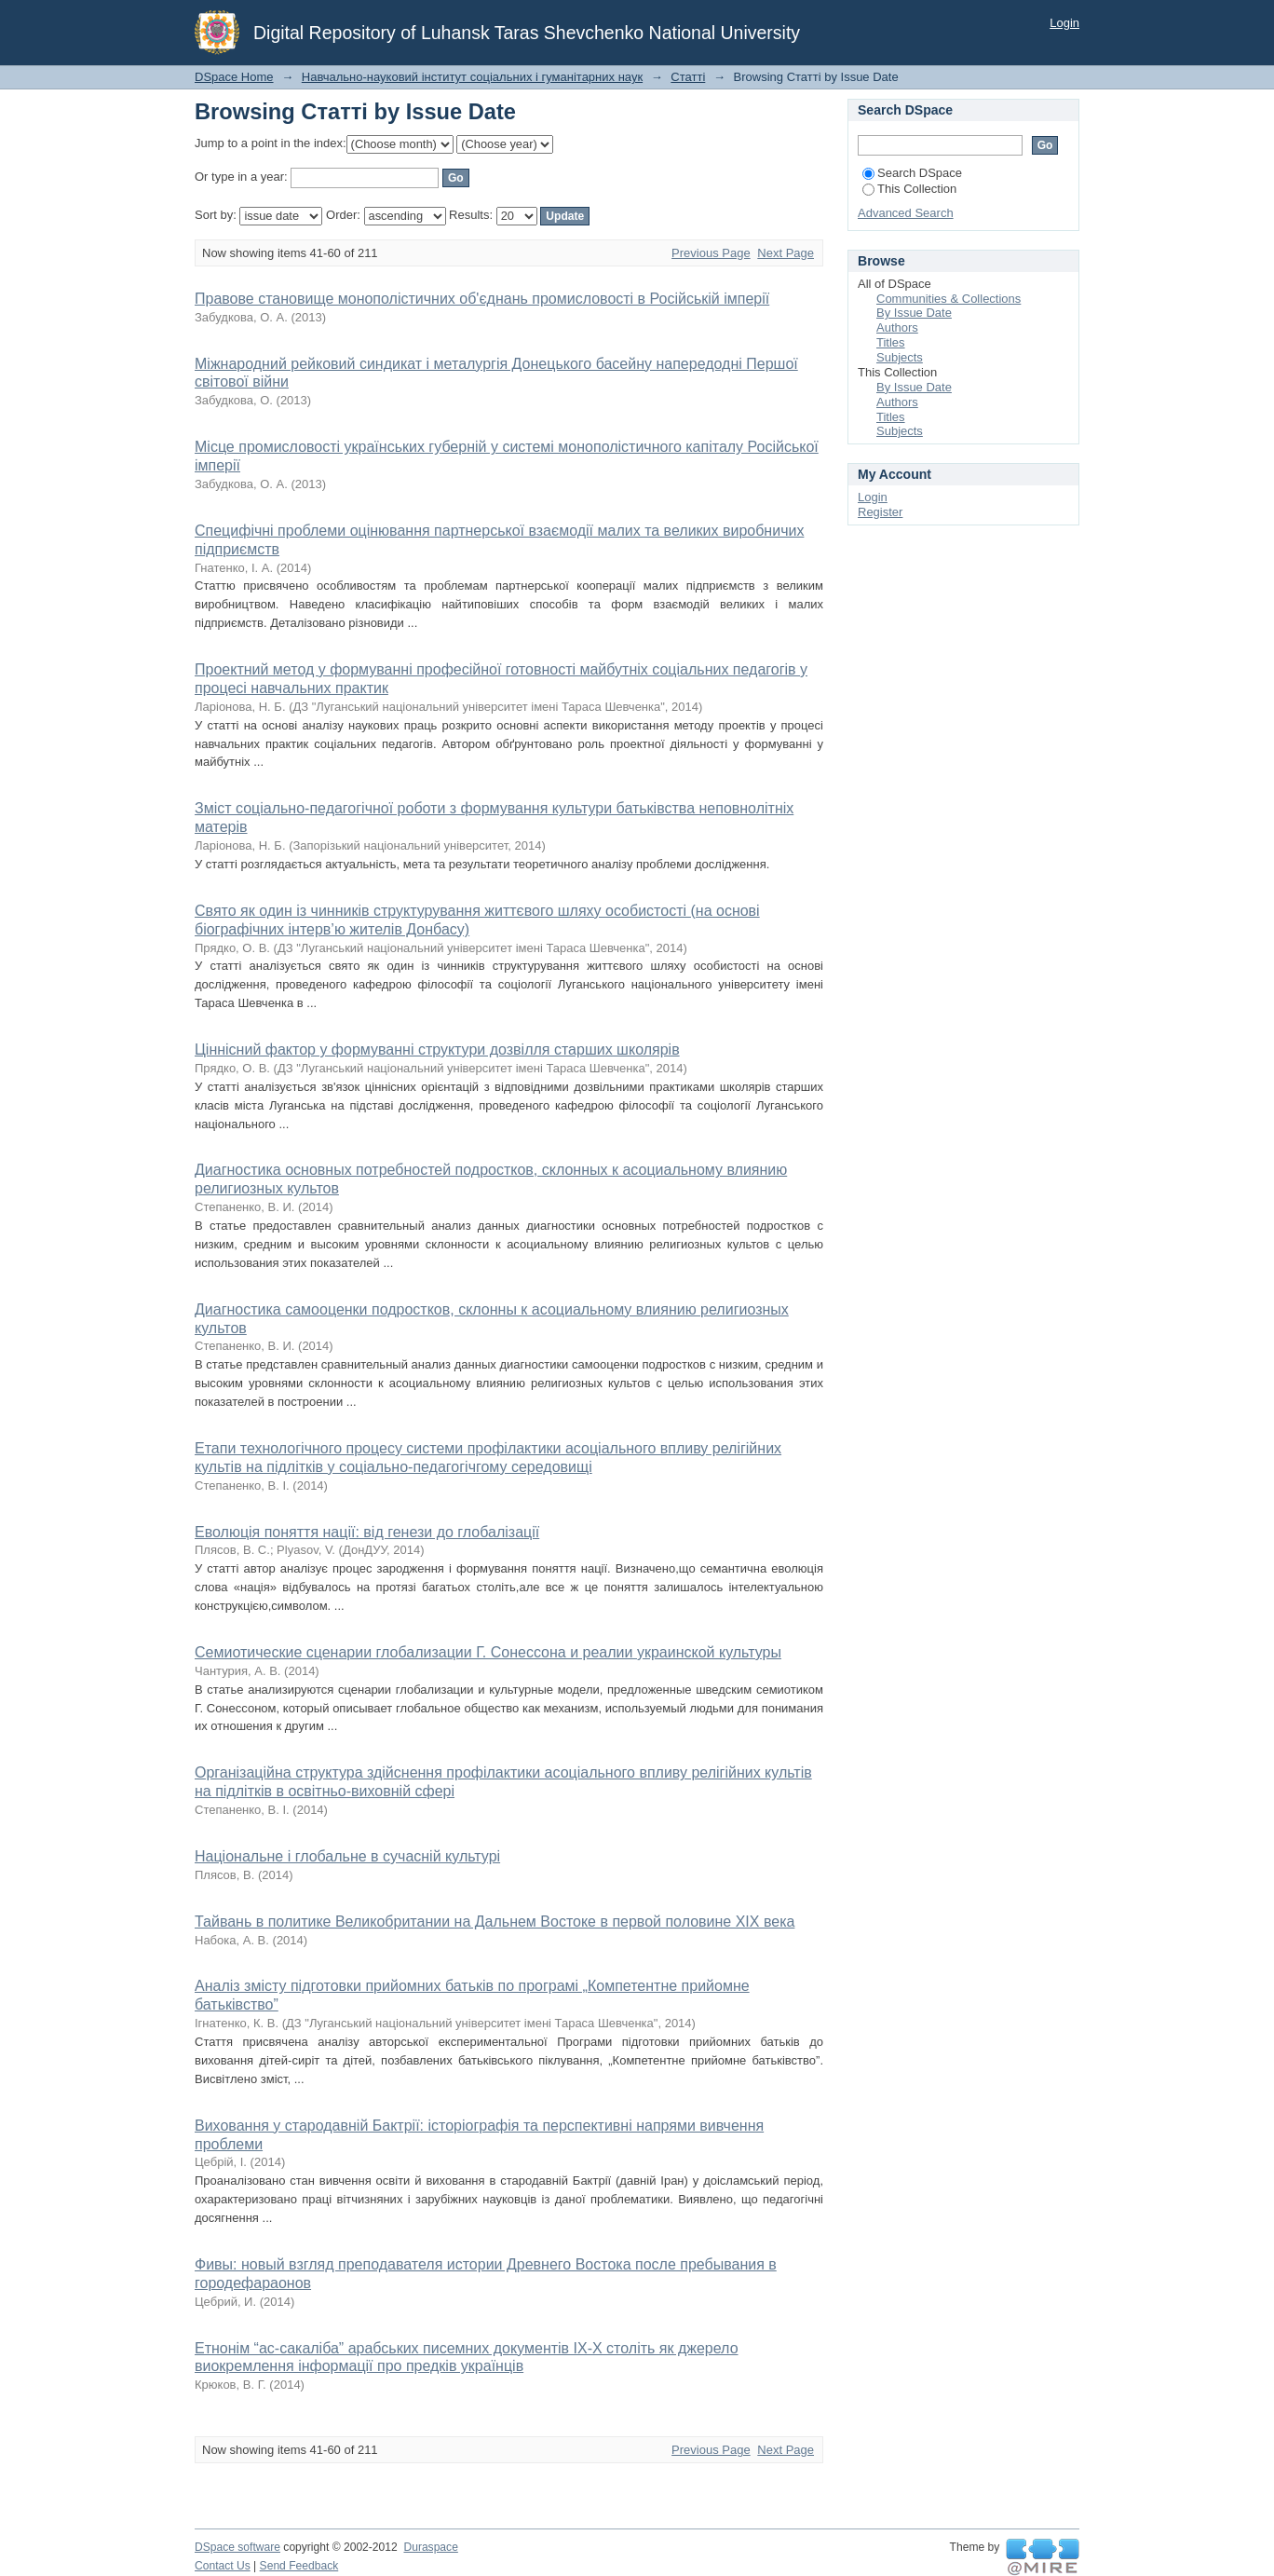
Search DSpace (912, 173)
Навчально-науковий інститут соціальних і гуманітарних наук (472, 77)
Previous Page (711, 253)
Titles (890, 342)
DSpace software (237, 2547)
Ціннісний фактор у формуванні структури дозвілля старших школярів (437, 1049)
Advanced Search (906, 213)
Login (1064, 23)
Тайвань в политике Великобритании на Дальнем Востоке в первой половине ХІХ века (494, 1921)
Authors (897, 327)
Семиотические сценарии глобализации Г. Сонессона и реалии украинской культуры (488, 1652)
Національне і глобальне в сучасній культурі (347, 1856)
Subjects (899, 357)
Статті (688, 77)
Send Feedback (299, 2565)
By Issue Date (914, 313)
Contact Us (223, 2565)
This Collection (909, 189)
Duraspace (430, 2547)
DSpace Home (234, 77)
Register (880, 512)
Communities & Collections (948, 299)
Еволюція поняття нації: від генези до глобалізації (367, 1532)
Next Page (785, 253)
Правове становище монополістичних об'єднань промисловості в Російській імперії (482, 299)
